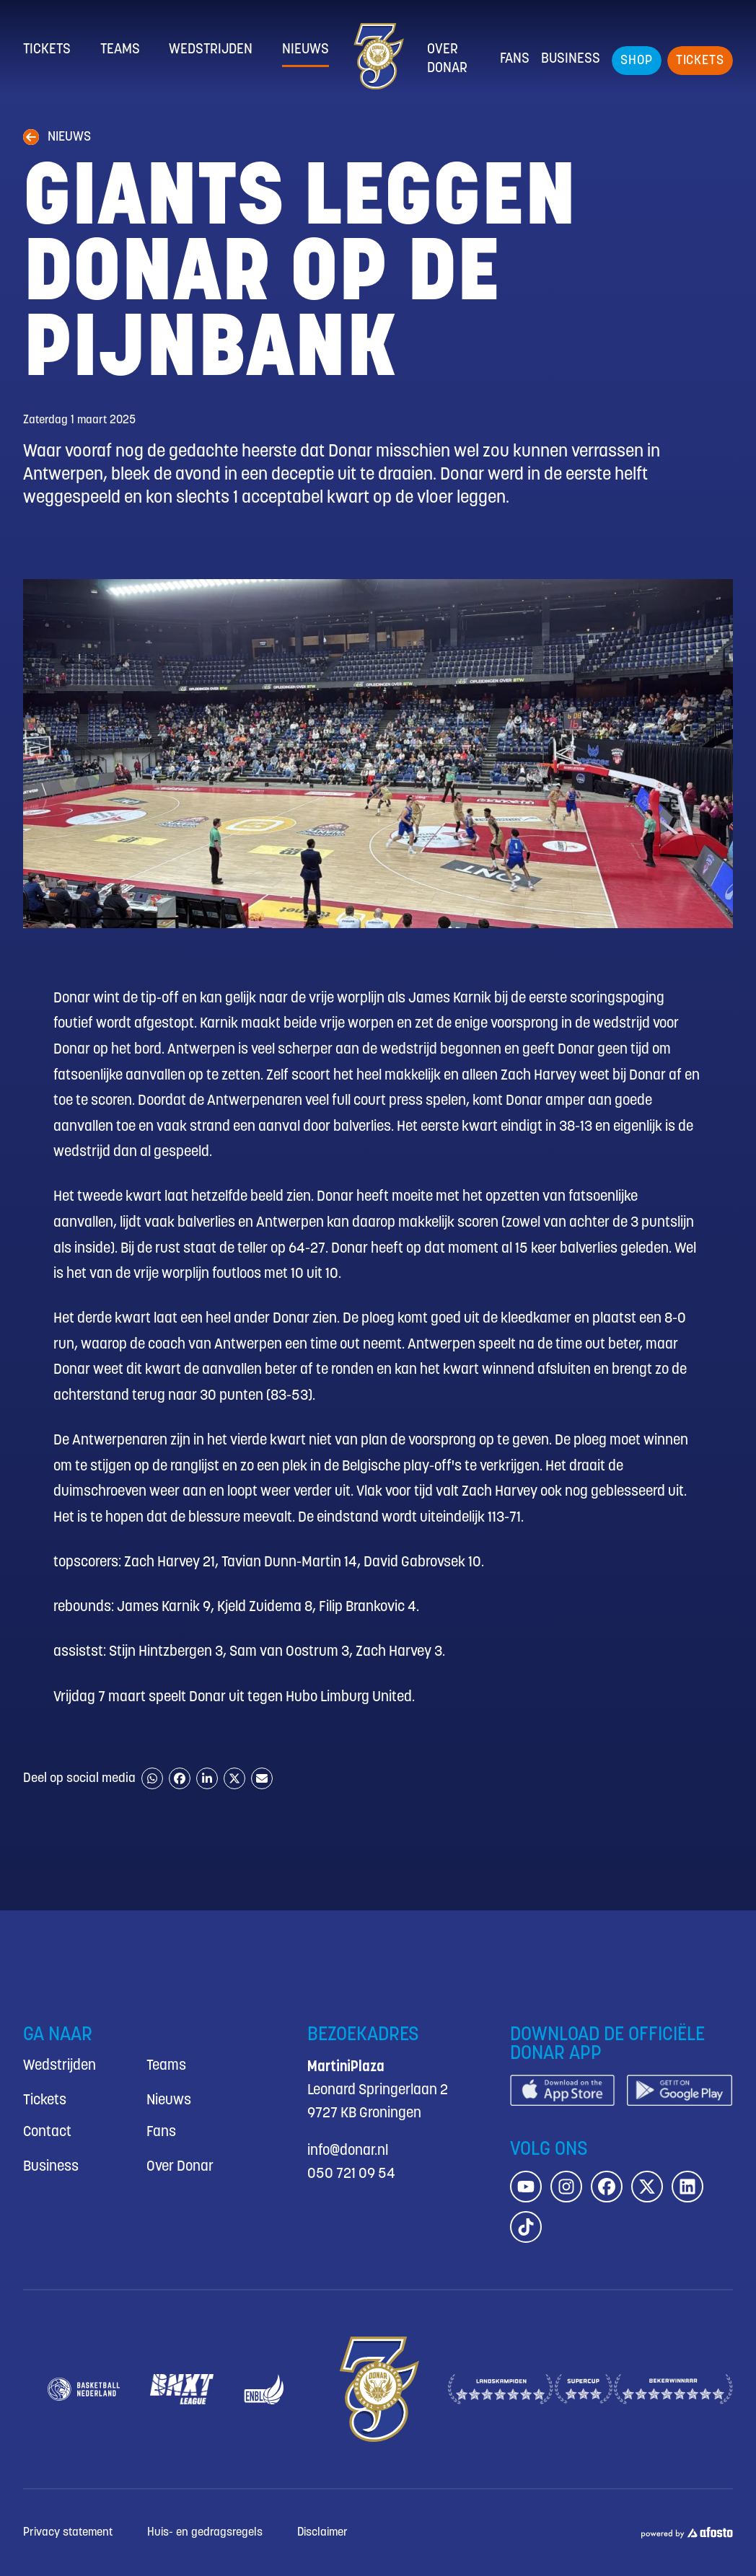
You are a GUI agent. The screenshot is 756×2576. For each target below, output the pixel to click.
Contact (47, 2132)
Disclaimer (322, 2532)
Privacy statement (68, 2532)
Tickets (47, 49)
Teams (120, 49)
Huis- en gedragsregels (205, 2532)
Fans (514, 59)
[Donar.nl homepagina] (378, 56)
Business (570, 59)
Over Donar (447, 59)
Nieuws (305, 49)
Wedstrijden (210, 49)
